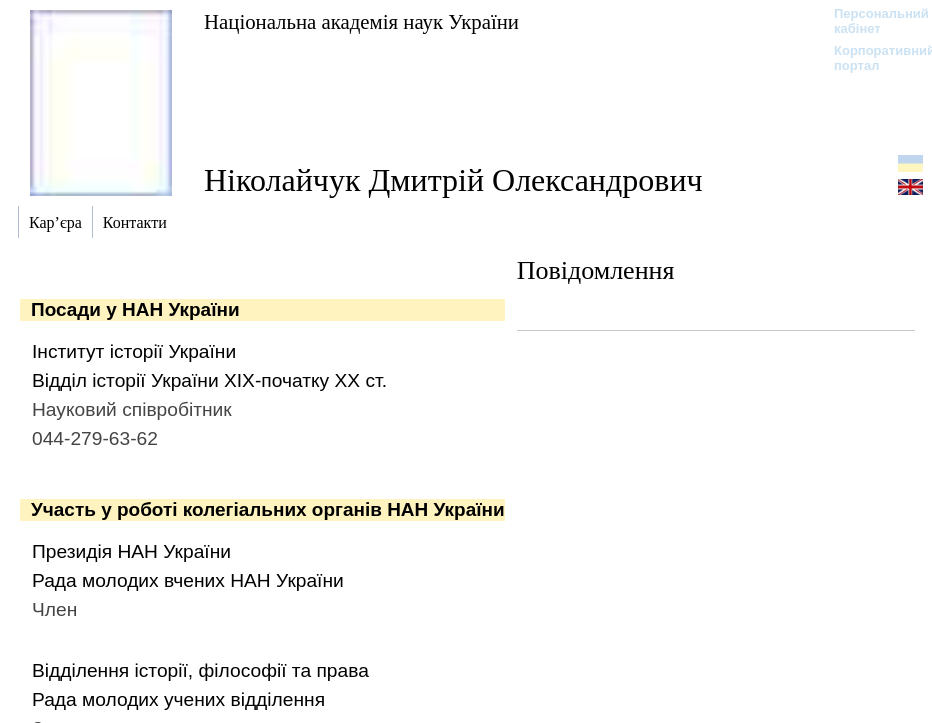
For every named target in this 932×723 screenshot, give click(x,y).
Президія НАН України (131, 551)
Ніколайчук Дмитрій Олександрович (453, 180)
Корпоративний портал (871, 58)
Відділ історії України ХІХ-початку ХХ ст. (209, 380)
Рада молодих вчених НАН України (188, 580)
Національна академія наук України (361, 21)
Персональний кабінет (871, 21)
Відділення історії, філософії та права (200, 670)
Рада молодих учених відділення (178, 699)
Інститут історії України (134, 351)
